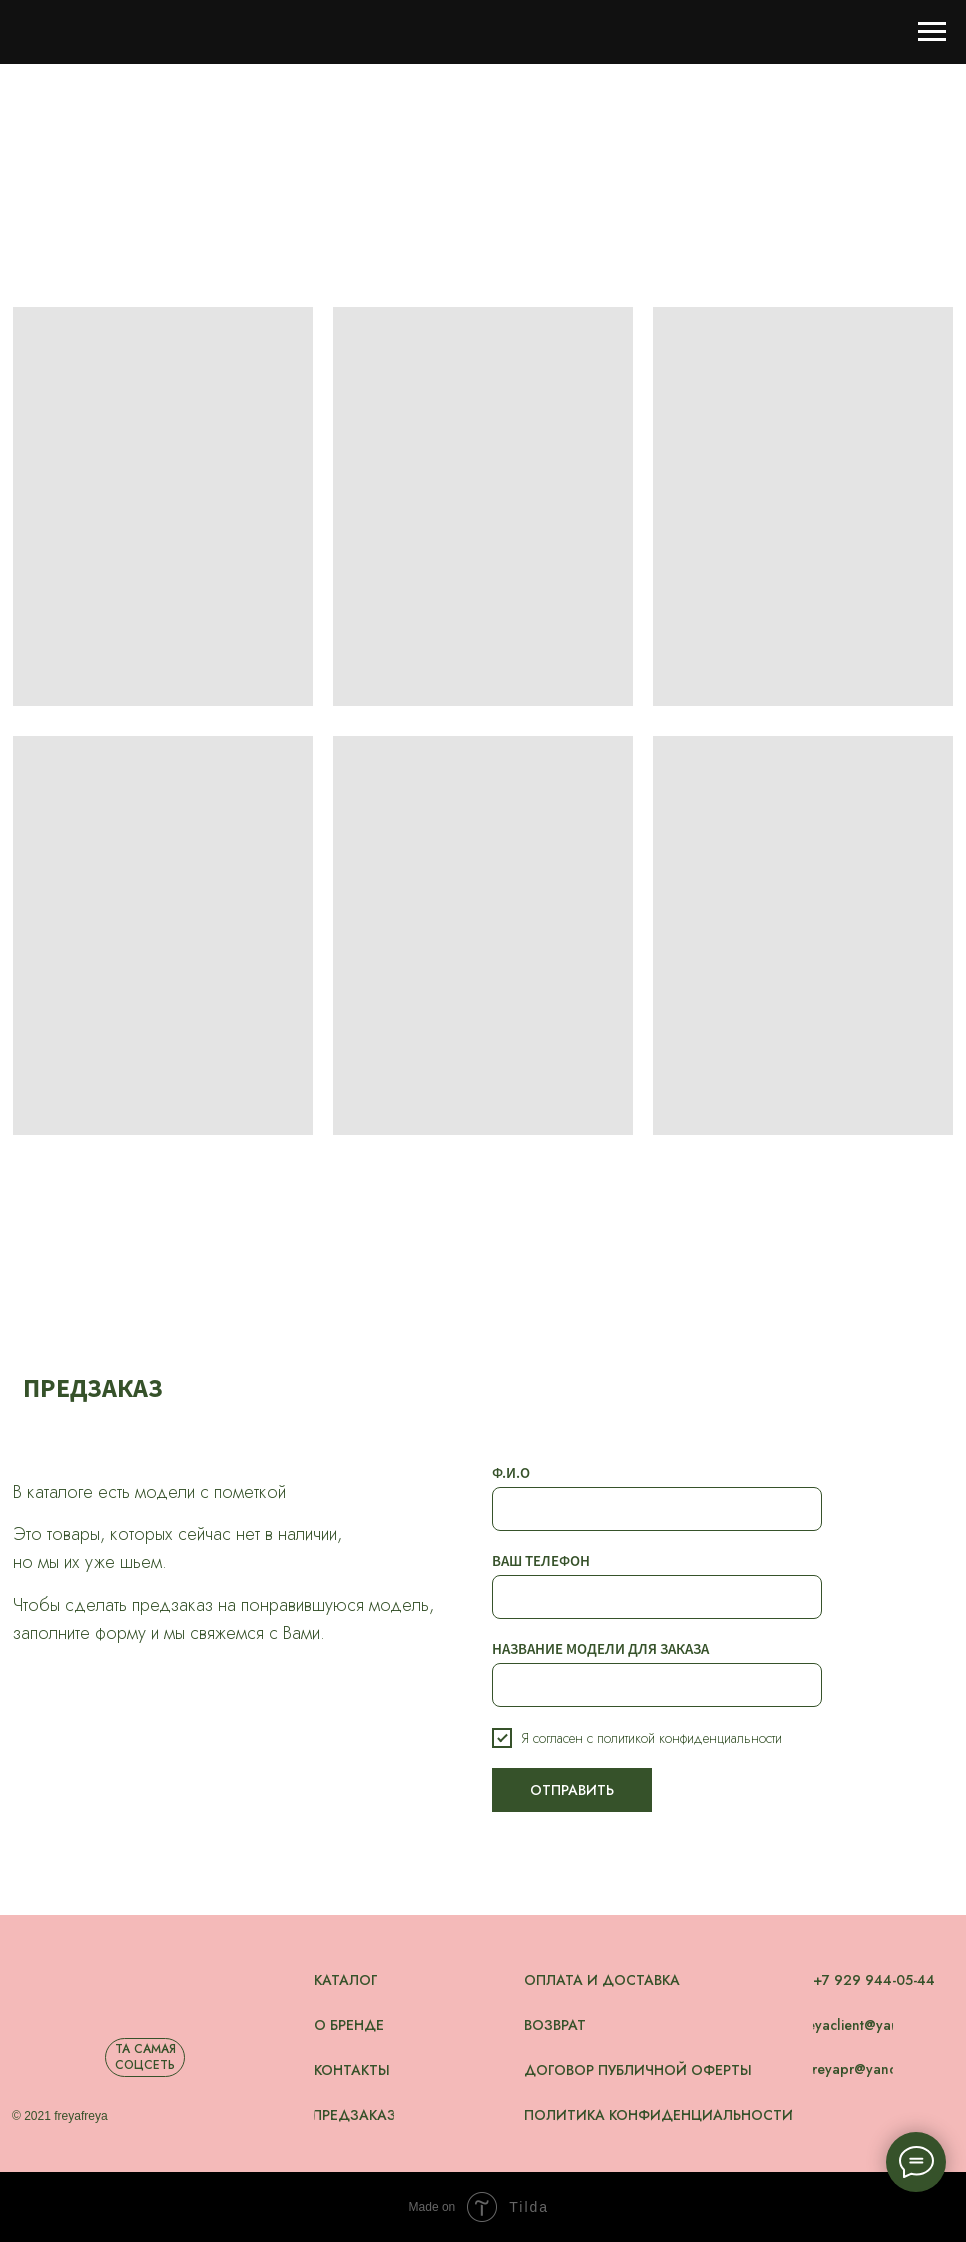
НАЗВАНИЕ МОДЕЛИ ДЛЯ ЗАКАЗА (600, 1648)
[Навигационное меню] (932, 32)
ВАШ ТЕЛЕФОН (541, 1560)
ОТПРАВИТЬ (572, 1790)
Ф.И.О (511, 1472)
